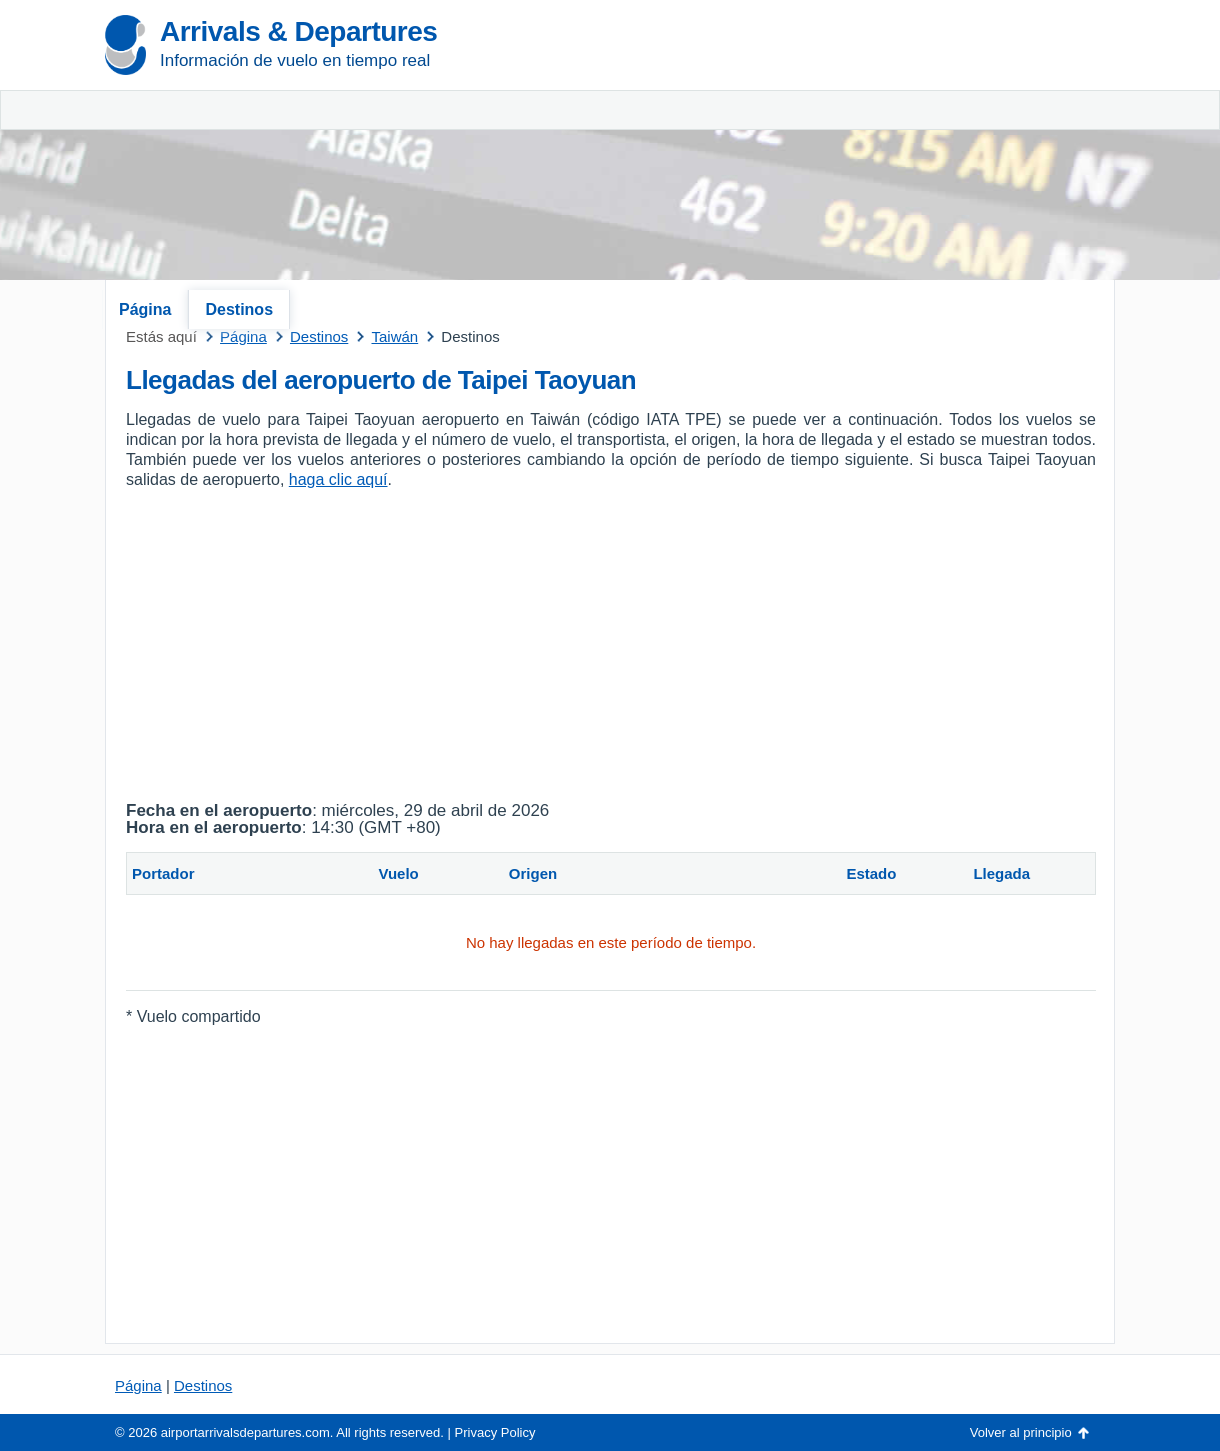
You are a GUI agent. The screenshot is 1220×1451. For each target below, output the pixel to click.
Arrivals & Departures (298, 31)
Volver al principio (1021, 1432)
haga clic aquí (338, 479)
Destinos (239, 309)
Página (145, 309)
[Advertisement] (880, 150)
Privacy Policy (495, 1432)
